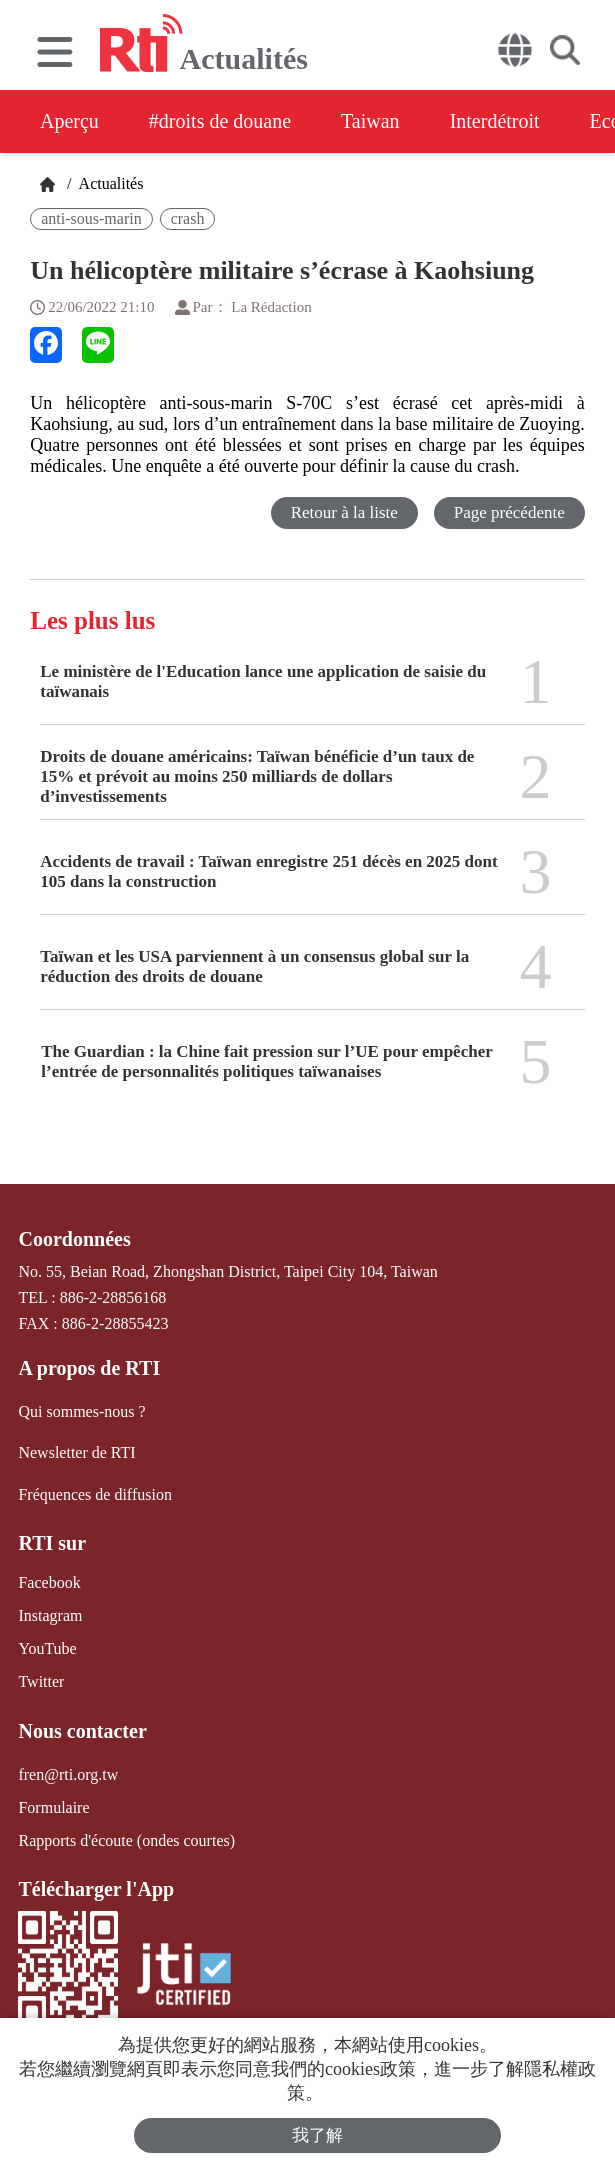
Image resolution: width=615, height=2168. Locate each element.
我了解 (317, 2135)
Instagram (50, 1615)
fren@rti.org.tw (68, 1774)
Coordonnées (74, 1239)
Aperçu (69, 121)
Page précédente (509, 512)
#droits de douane (220, 121)
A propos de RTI (89, 1368)
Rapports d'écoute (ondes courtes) (126, 1840)
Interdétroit (495, 121)
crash (188, 218)
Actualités (109, 183)
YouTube (47, 1648)
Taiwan (370, 121)
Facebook (49, 1582)
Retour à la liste (344, 512)
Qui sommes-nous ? (81, 1411)
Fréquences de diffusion (94, 1494)
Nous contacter (82, 1731)
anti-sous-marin (91, 218)
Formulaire (53, 1807)
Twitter (41, 1681)
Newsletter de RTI (76, 1452)
